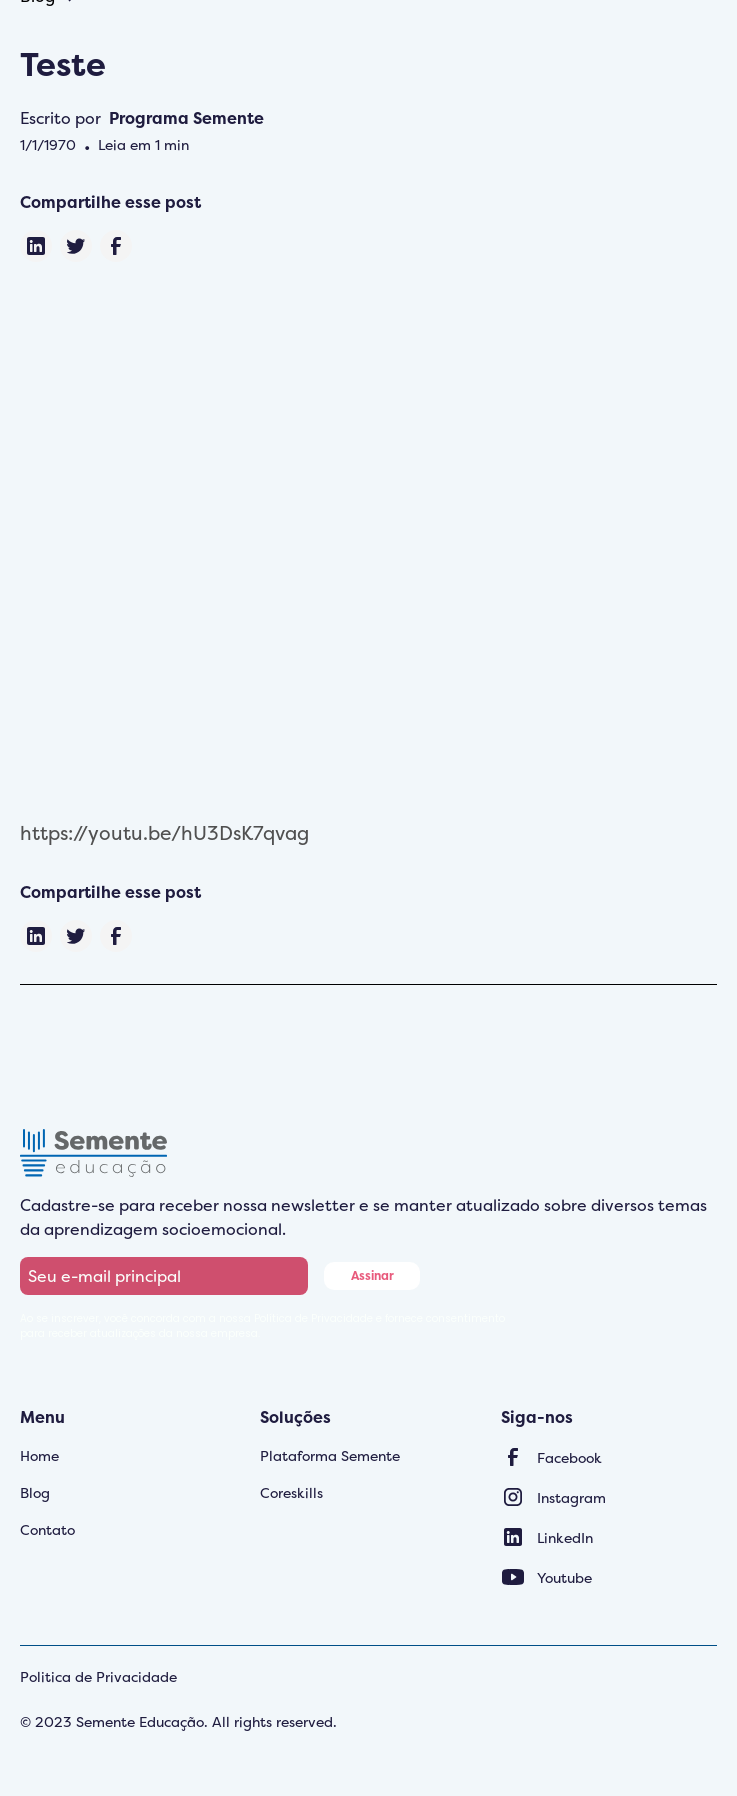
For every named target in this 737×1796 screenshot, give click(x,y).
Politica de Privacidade (98, 1676)
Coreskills (291, 1492)
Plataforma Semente (330, 1455)
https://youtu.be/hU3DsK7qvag (164, 833)
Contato (47, 1529)
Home (39, 1455)
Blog (35, 1492)
